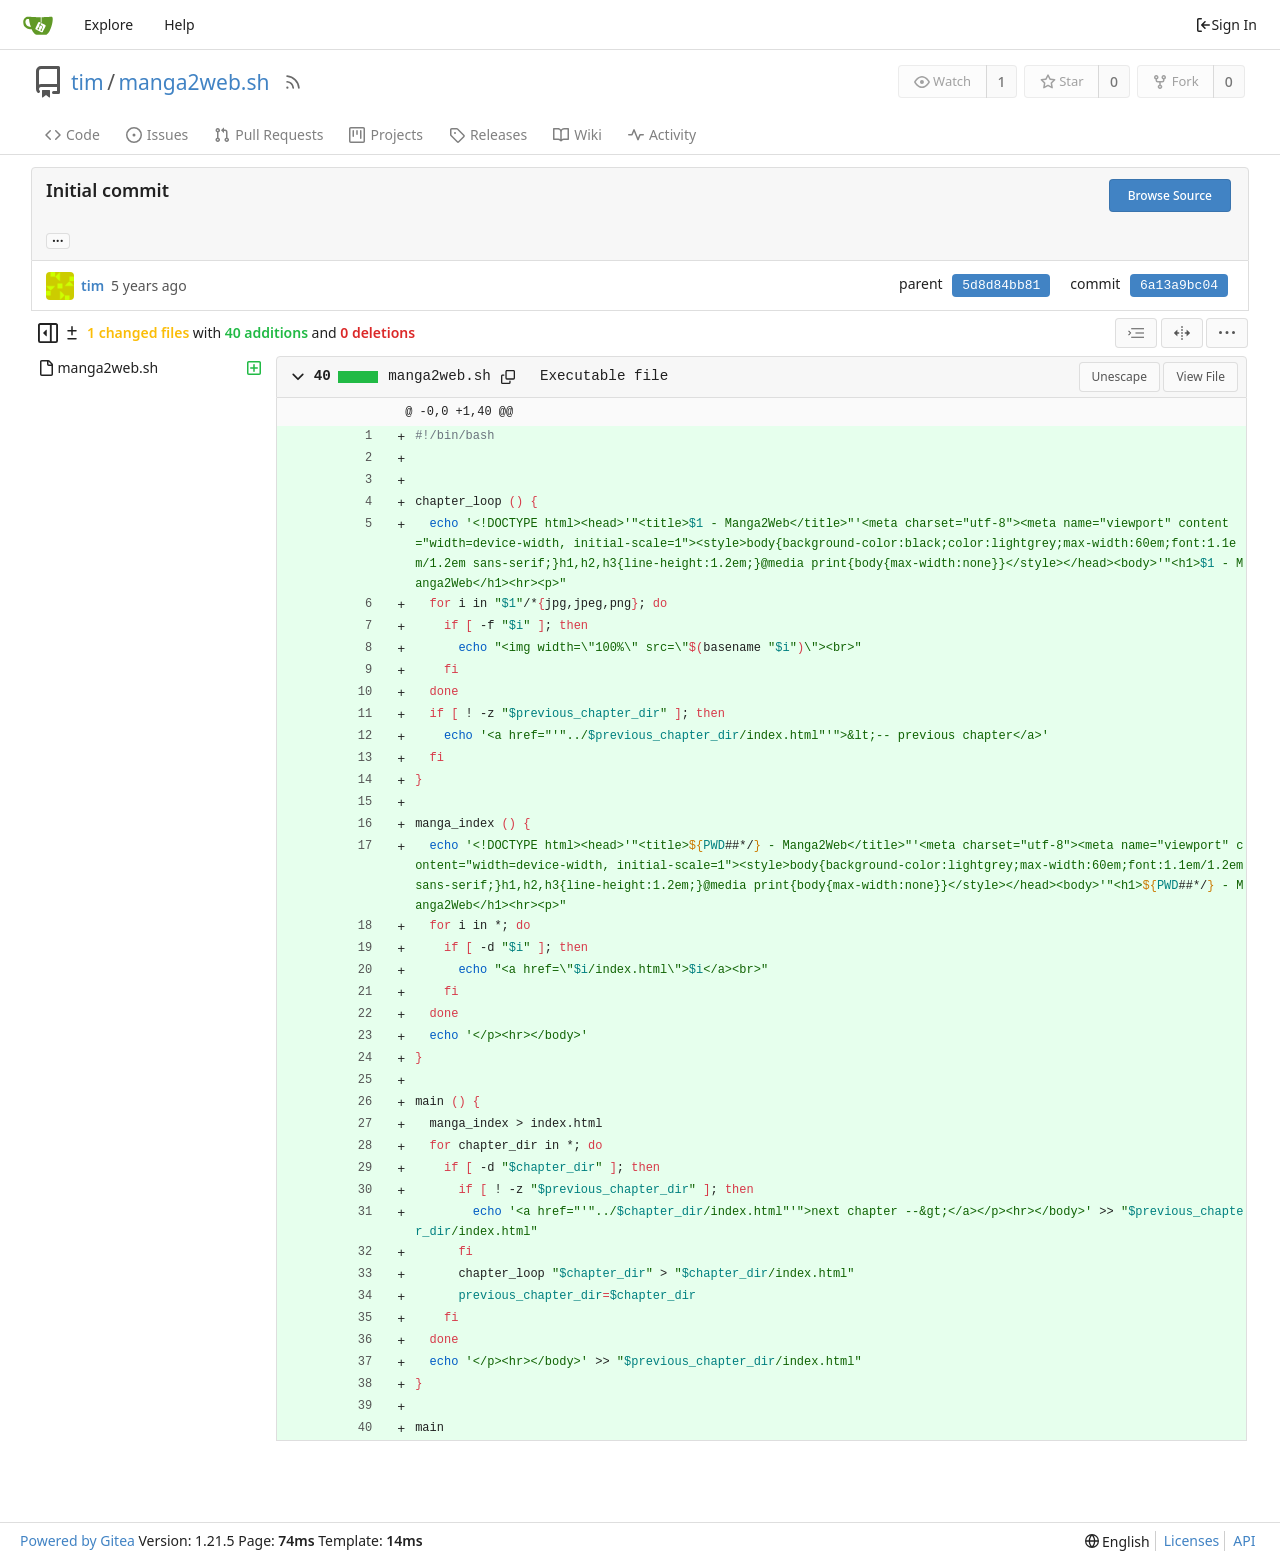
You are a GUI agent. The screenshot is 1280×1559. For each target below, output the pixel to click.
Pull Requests (268, 134)
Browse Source (1170, 195)
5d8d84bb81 (1001, 285)
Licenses (1192, 1540)
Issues (157, 134)
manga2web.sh (193, 82)
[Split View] (1182, 333)
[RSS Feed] (293, 82)
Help (179, 24)
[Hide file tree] (48, 333)
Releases (488, 134)
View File (1200, 376)
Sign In (1226, 24)
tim (87, 82)
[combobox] (1136, 333)
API (1244, 1540)
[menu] (1227, 333)
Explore (108, 24)
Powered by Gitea (77, 1540)
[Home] (38, 25)
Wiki (577, 134)
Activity (662, 134)
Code (72, 134)
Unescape (1119, 376)
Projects (385, 134)
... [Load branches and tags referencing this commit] (58, 239)
